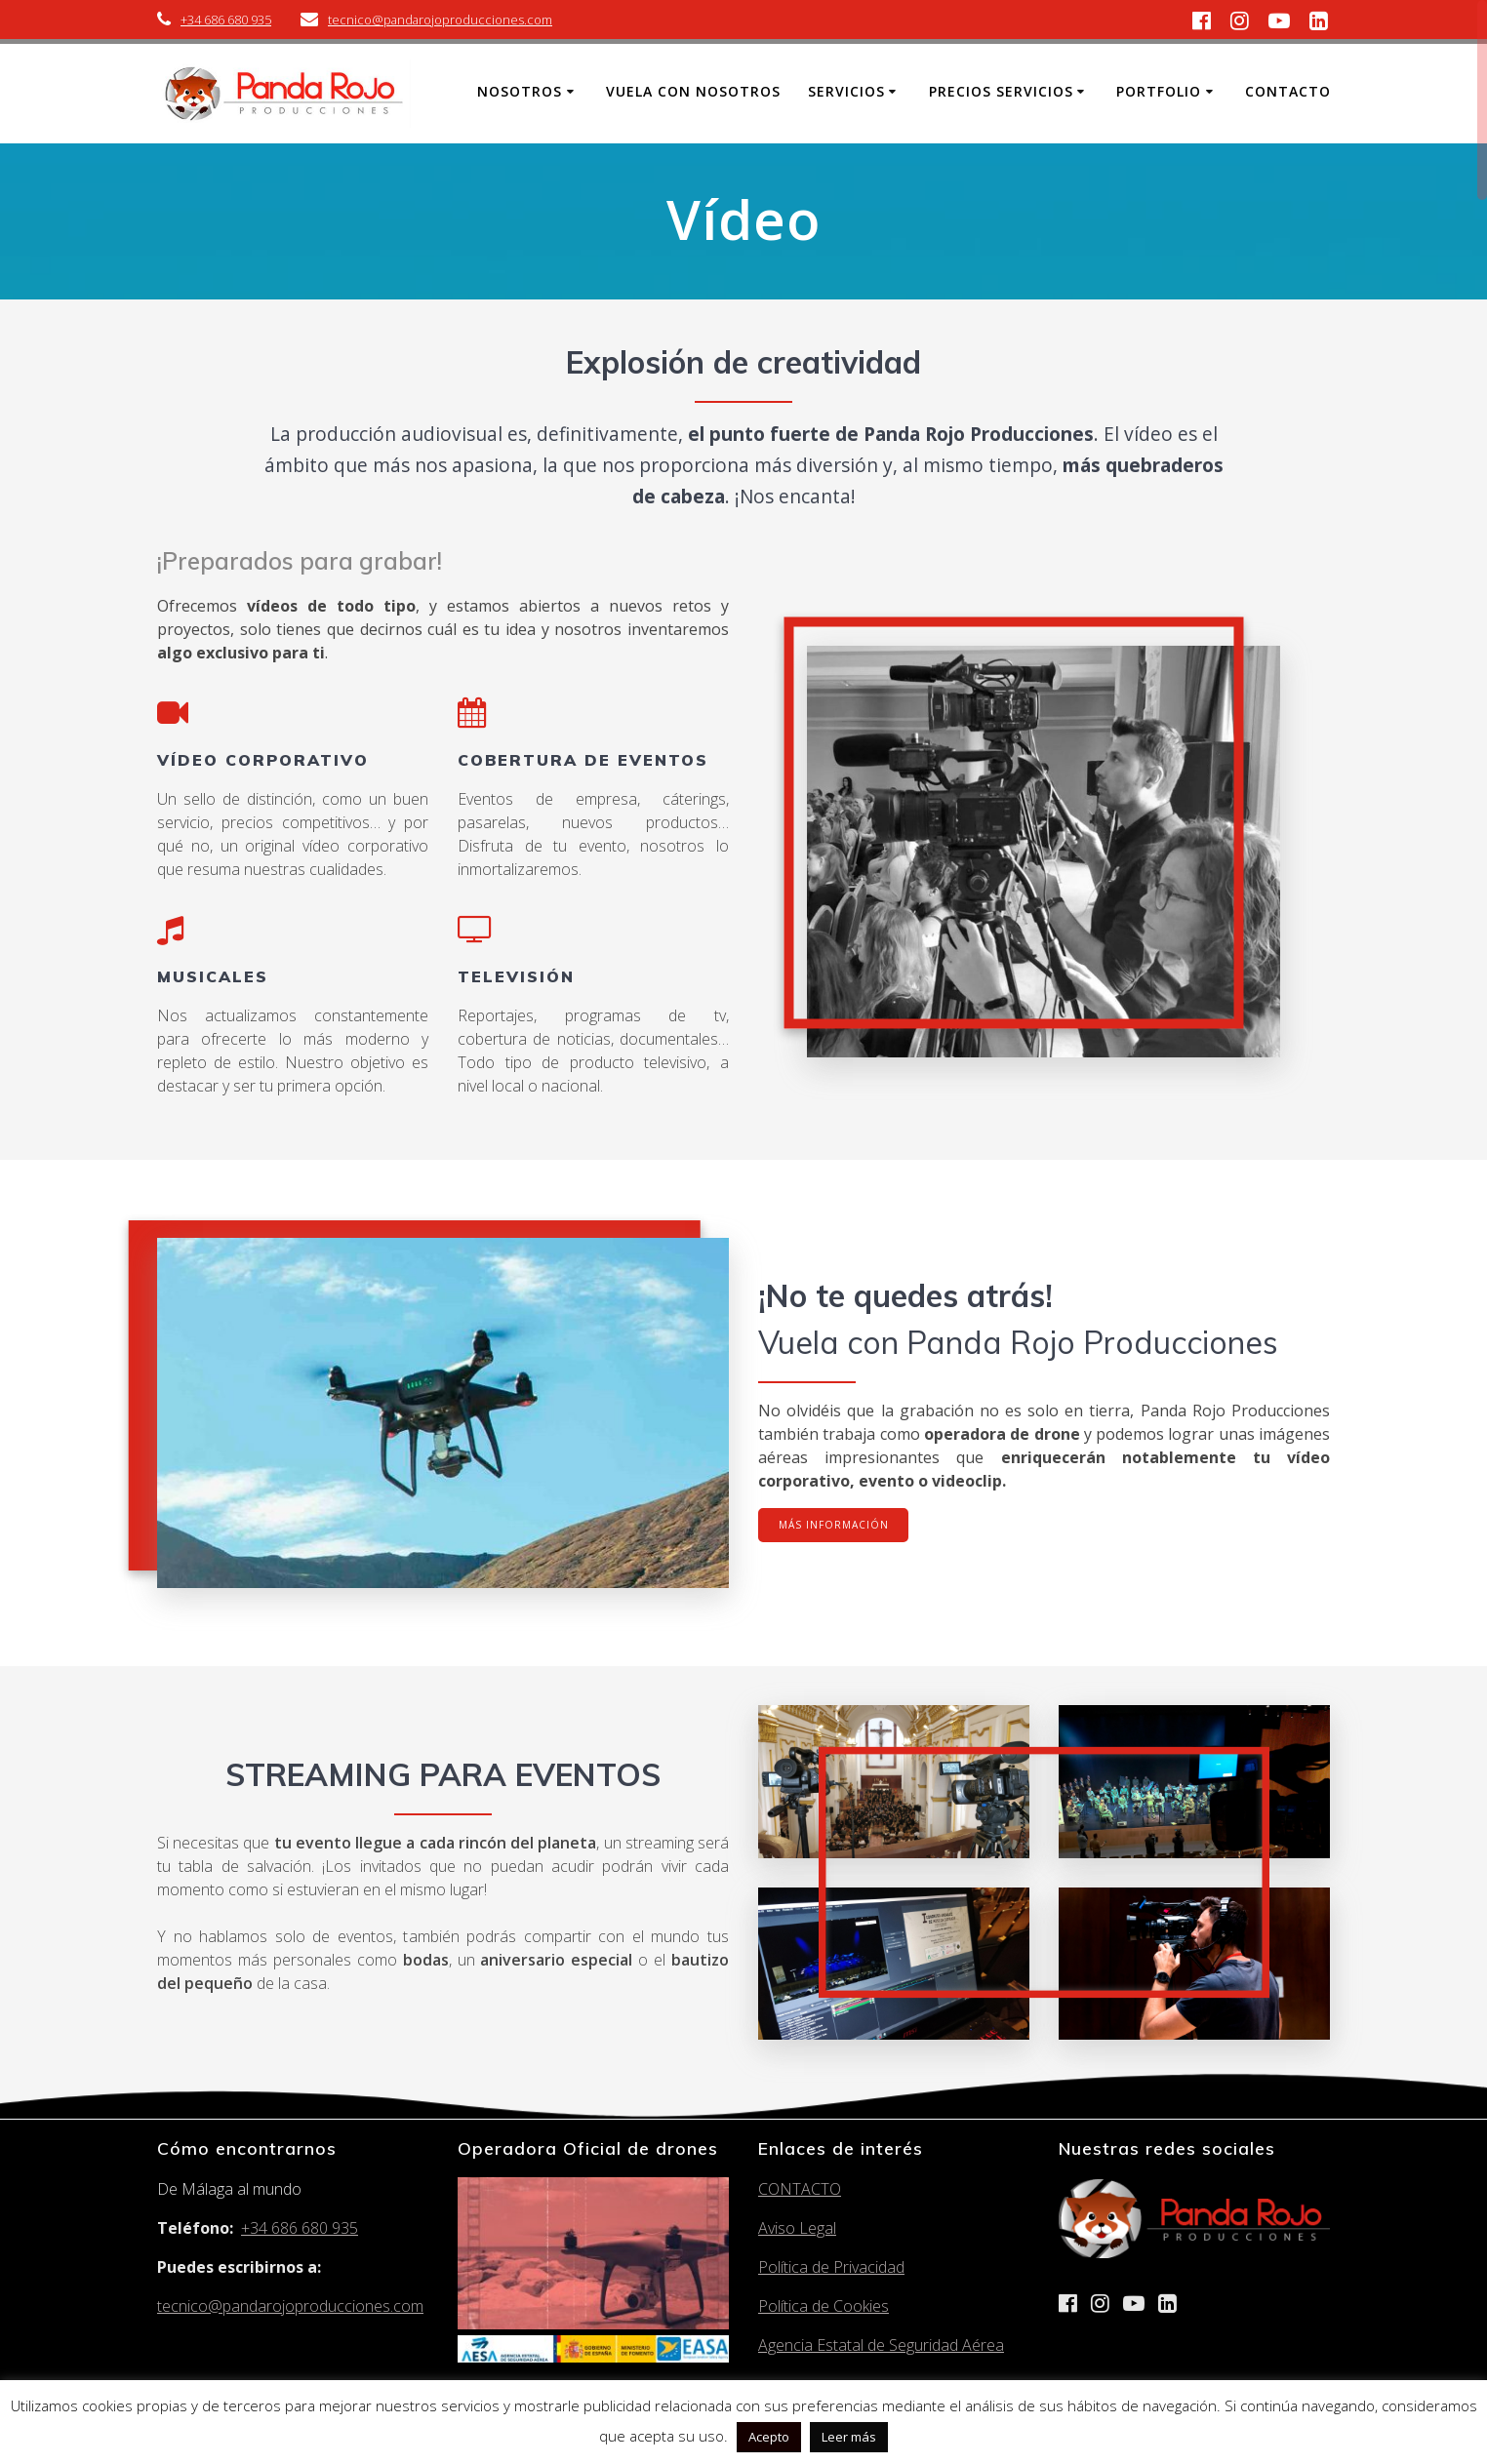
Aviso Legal (797, 2228)
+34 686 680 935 (226, 19)
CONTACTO (799, 2189)
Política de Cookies (823, 2306)
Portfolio (1158, 91)
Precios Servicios (1001, 91)
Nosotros (519, 91)
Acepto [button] (768, 2436)
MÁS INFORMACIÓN (835, 1525)
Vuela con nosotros (693, 91)
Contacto (1288, 91)
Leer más (849, 2436)
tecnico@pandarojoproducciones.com (440, 19)
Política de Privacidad (831, 2267)
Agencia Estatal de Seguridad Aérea (881, 2345)
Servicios (846, 91)
